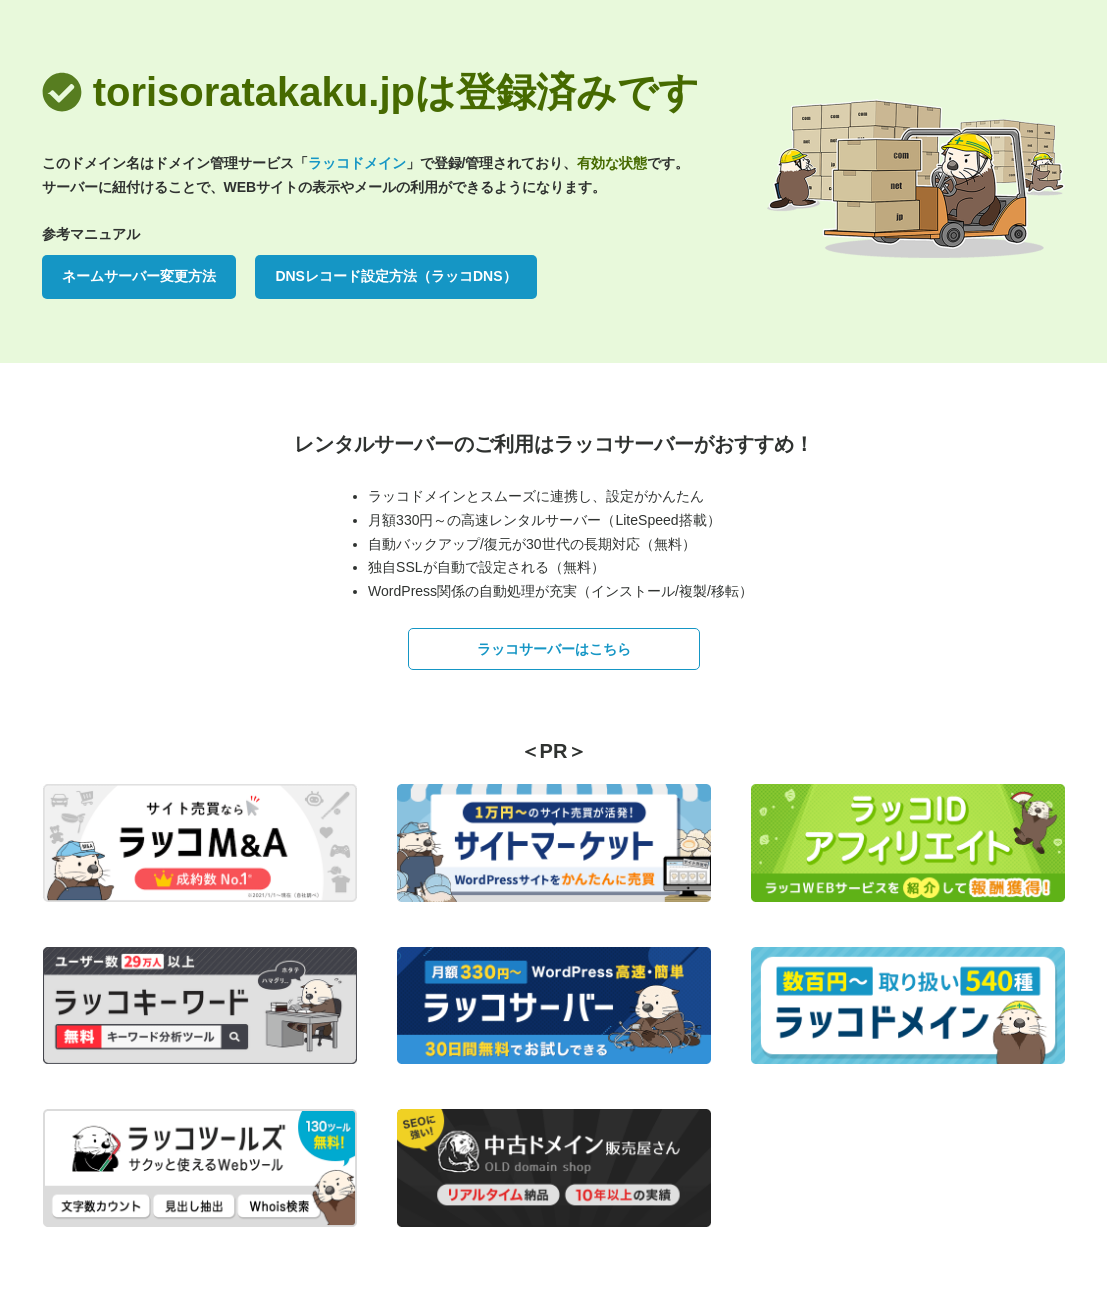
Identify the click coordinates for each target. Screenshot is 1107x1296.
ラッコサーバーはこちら (554, 649)
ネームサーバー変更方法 (139, 276)
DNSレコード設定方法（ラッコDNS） (395, 276)
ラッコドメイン (357, 163)
